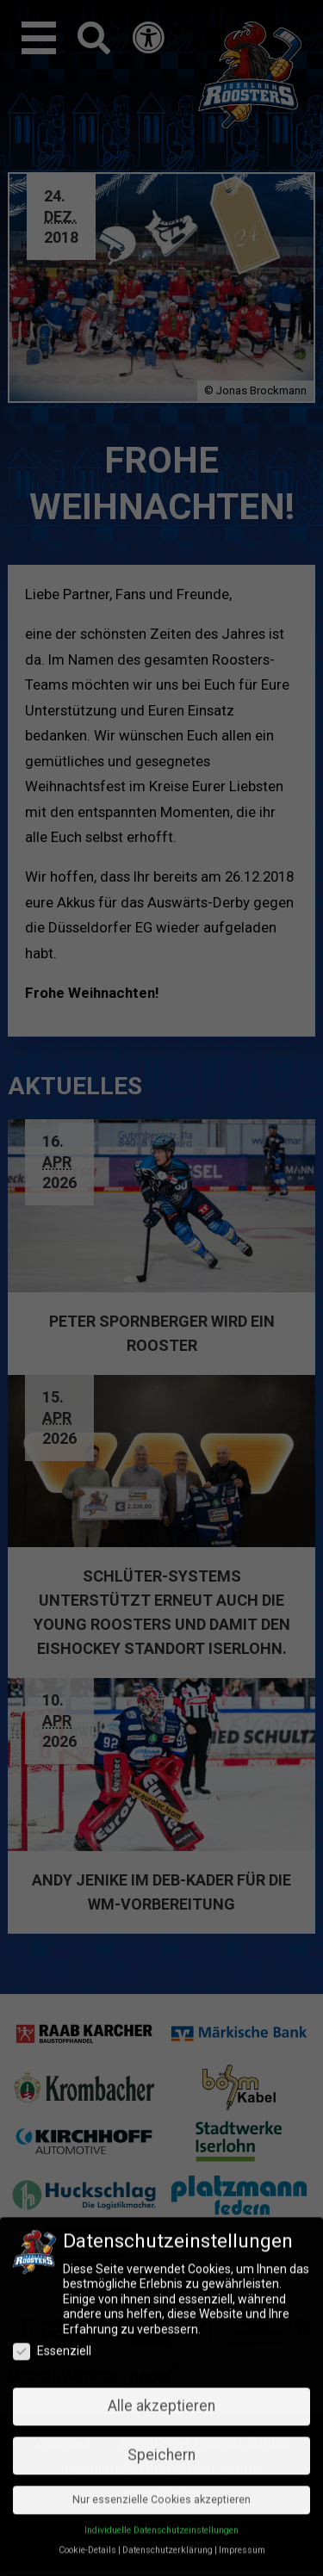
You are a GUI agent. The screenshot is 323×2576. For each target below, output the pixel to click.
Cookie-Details (87, 2227)
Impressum (242, 2227)
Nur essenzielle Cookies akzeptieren (161, 2177)
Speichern (161, 2132)
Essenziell (52, 2029)
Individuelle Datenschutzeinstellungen (161, 2208)
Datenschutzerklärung (167, 2227)
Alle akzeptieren (161, 2083)
